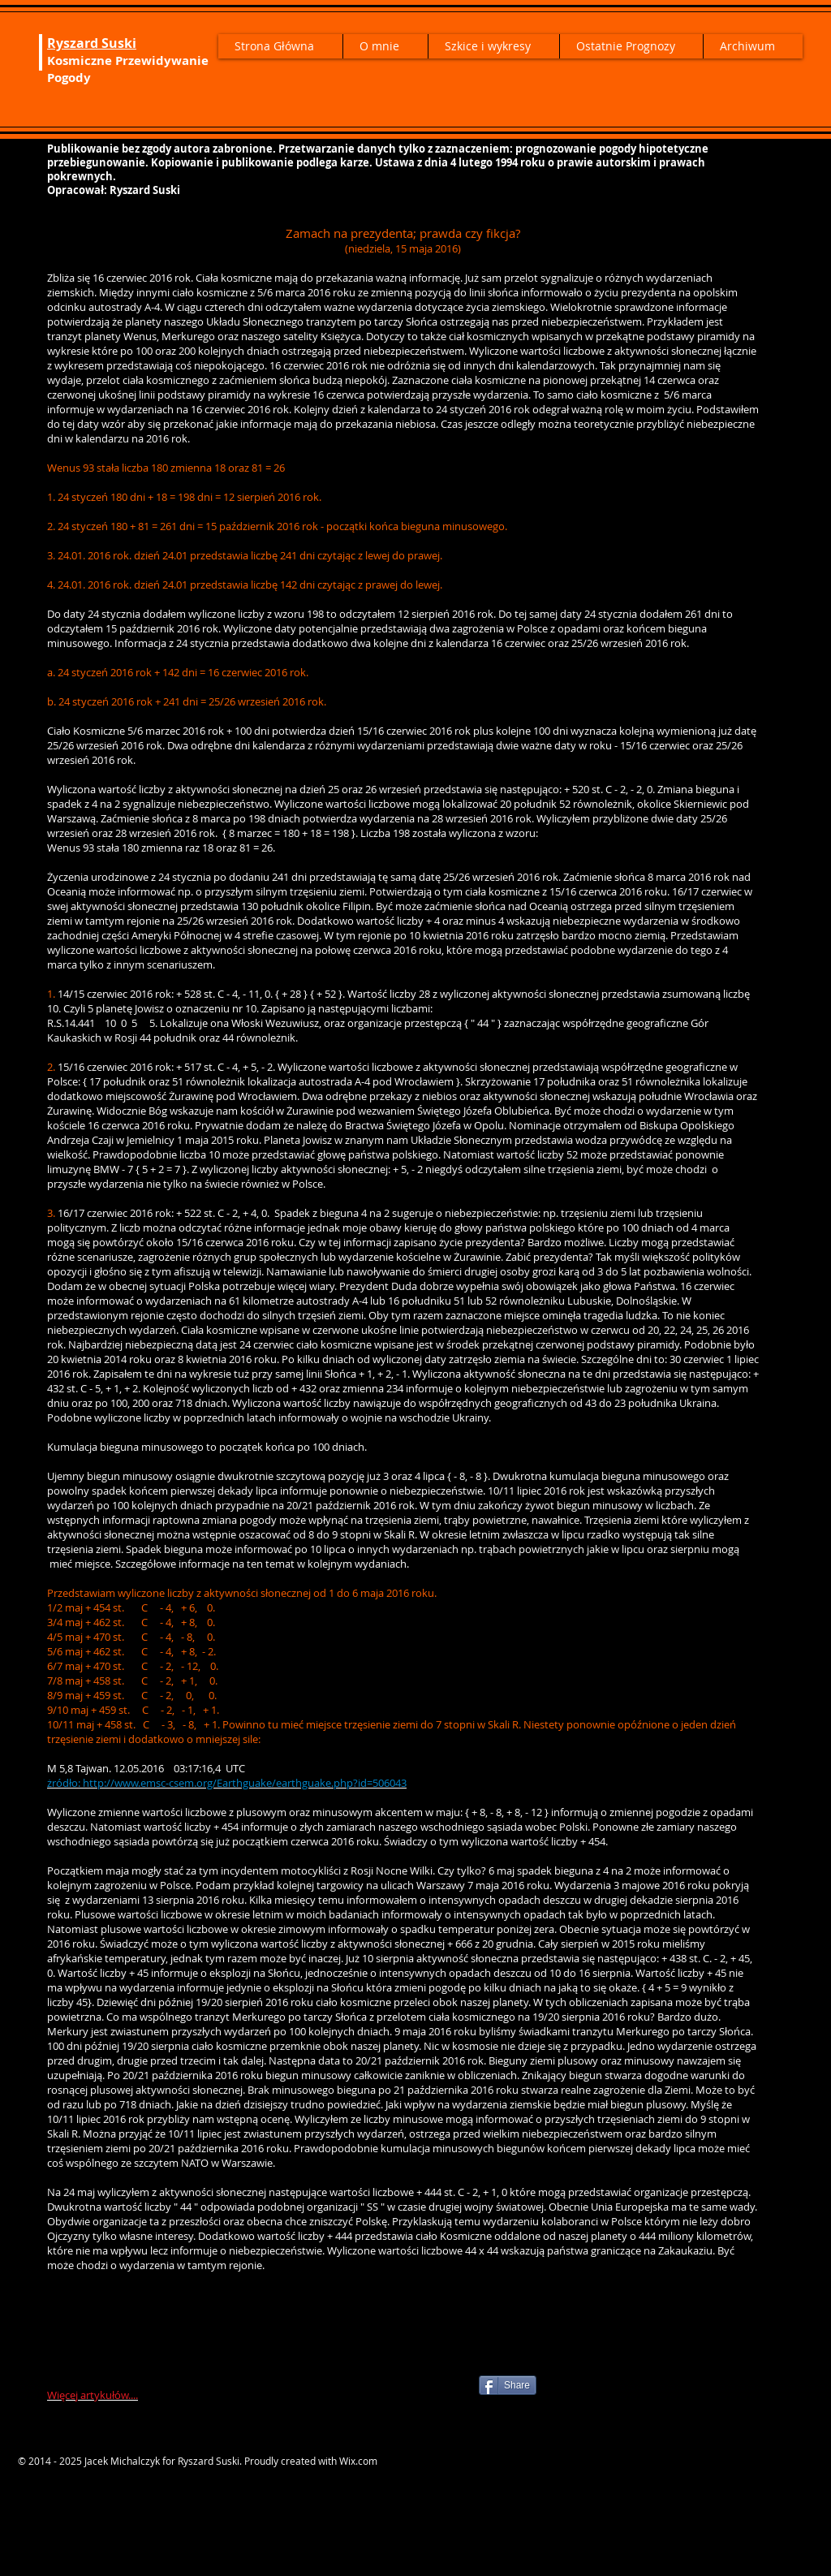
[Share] (507, 2385)
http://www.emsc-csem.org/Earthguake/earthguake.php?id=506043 (245, 1783)
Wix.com (358, 2460)
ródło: (67, 1783)
